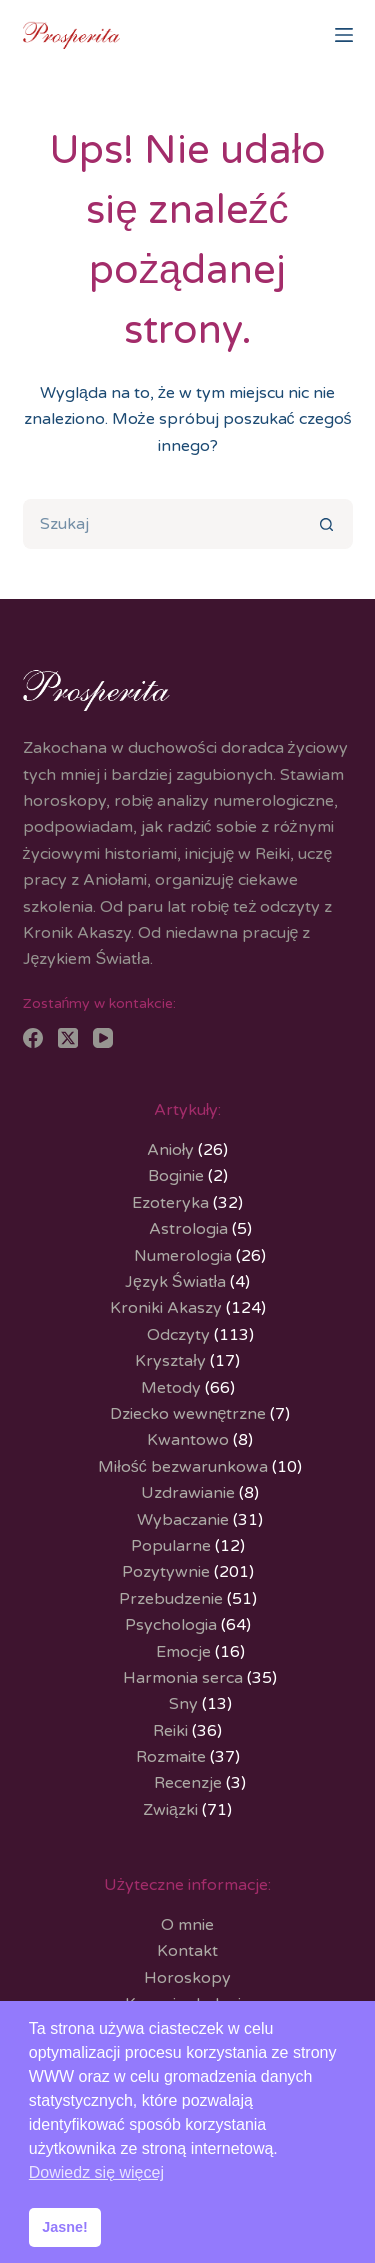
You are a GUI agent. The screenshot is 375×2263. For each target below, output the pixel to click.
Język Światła (175, 1282)
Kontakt (187, 1951)
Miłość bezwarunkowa (183, 1467)
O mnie (187, 1925)
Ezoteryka (170, 1203)
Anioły (171, 1150)
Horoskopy (187, 1978)
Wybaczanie (183, 1520)
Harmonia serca (183, 1678)
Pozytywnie (166, 1572)
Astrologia (188, 1229)
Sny (183, 1704)
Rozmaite (171, 1757)
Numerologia (183, 1256)
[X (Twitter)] (68, 1038)
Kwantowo (188, 1440)
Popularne (171, 1546)
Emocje (183, 1652)
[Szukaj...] (163, 524)
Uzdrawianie (188, 1493)
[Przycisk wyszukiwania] (328, 524)
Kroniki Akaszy (166, 1308)
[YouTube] (103, 1038)
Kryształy (170, 1361)
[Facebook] (33, 1038)
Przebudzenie (171, 1599)
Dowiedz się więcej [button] (96, 2172)
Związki (170, 1810)
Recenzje (188, 1783)
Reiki (170, 1731)
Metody (171, 1388)
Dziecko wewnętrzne (188, 1414)
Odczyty (178, 1335)
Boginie (176, 1176)
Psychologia (171, 1625)
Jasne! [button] (65, 2227)
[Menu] (344, 35)
